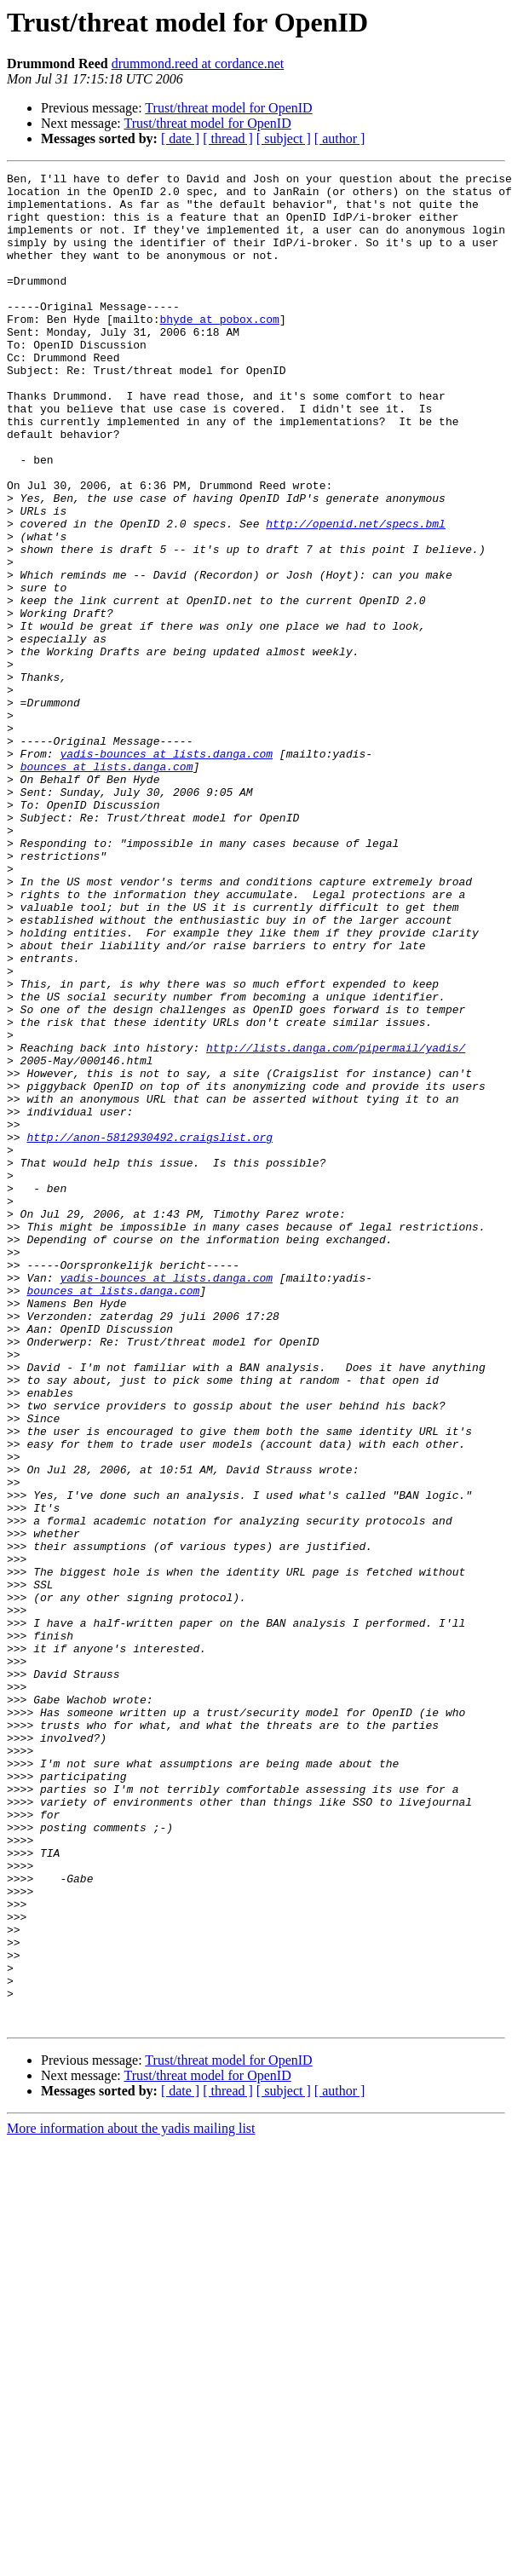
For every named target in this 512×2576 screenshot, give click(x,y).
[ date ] (180, 138)
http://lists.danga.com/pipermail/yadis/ (335, 1223)
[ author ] (339, 138)
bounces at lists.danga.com (106, 886)
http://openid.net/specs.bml (356, 594)
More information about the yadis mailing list (131, 2499)
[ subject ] (283, 138)
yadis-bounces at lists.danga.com (166, 871)
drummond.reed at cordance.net (198, 63)
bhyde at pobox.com (219, 349)
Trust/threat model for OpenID (228, 108)
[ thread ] (228, 138)
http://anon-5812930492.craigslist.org (149, 1331)
